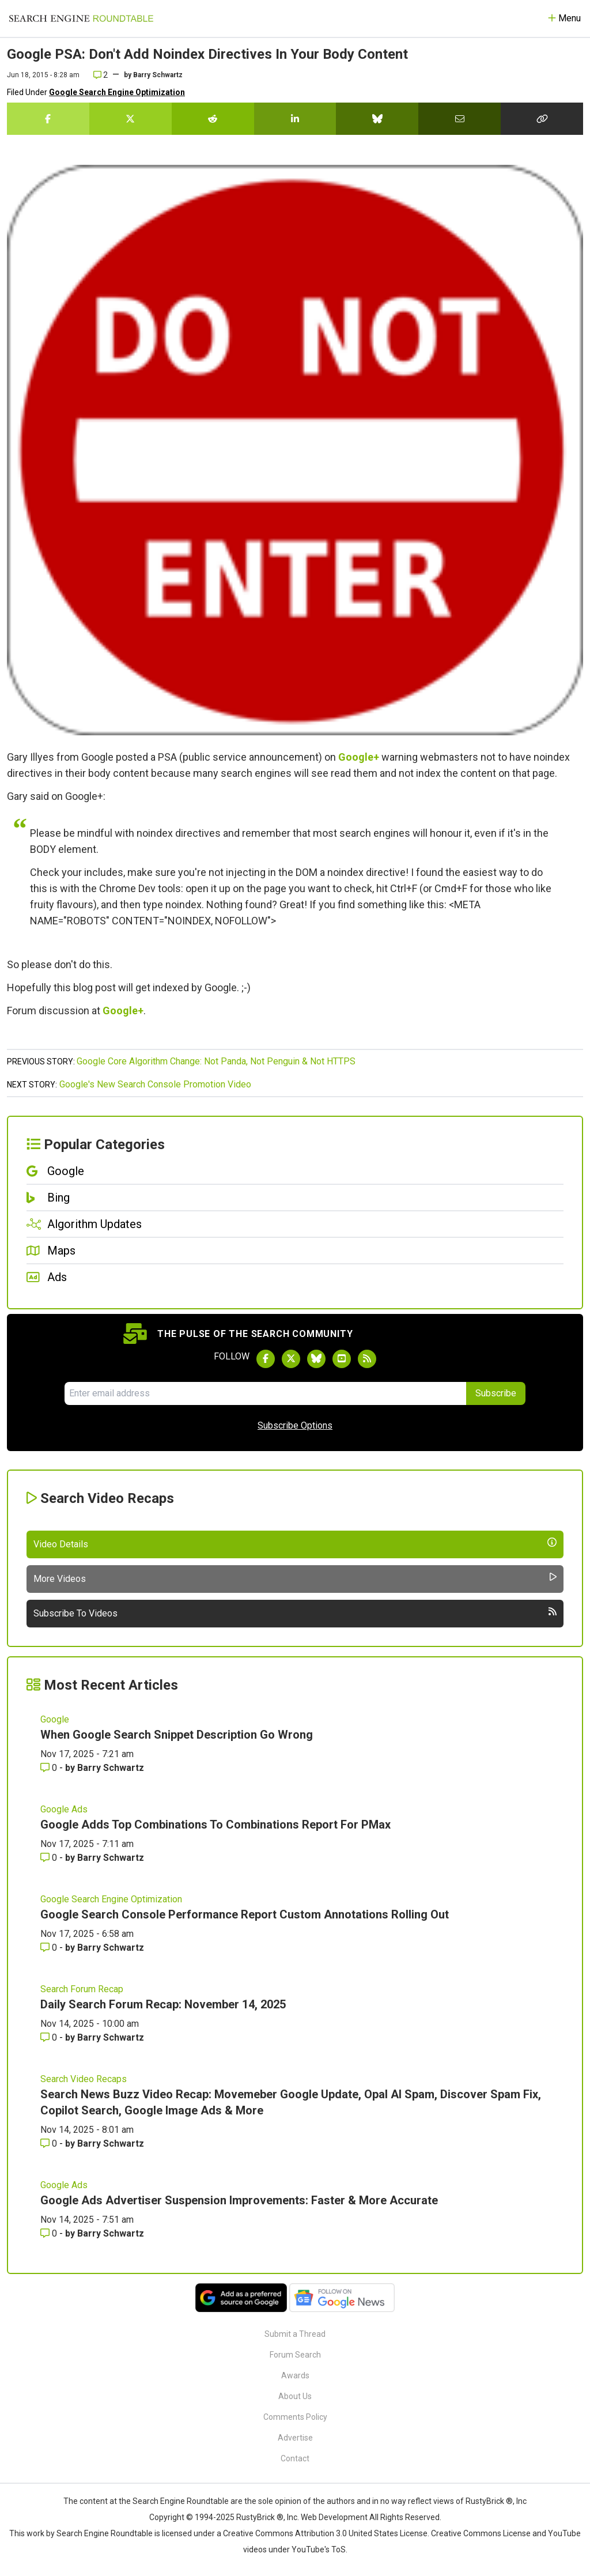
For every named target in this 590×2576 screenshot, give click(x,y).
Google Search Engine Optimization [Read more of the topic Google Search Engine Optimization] (111, 1899)
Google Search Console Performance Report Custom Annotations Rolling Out (244, 1914)
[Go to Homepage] (81, 18)
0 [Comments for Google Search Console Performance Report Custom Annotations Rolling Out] (49, 1947)
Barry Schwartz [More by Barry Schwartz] (110, 1767)
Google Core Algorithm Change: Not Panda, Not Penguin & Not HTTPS (216, 1061)
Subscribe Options (295, 1425)
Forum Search (295, 2354)
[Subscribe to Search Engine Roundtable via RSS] (367, 1359)
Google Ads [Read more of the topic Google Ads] (64, 1809)
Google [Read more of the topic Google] (54, 1719)
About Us (295, 2396)
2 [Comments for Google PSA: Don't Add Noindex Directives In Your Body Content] (100, 75)
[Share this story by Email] (459, 119)
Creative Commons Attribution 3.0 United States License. (326, 2533)
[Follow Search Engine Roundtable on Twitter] (291, 1359)
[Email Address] (265, 1393)
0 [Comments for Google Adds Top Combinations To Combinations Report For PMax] (49, 1857)
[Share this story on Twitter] (130, 119)
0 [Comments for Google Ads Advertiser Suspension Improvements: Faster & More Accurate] (49, 2233)
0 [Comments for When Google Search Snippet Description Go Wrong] (49, 1767)
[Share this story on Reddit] (213, 119)
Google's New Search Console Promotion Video (155, 1084)
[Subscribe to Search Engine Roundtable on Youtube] (341, 1359)
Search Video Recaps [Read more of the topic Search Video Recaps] (83, 2078)
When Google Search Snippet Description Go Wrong (176, 1735)
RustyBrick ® (259, 2517)
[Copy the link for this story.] (542, 119)
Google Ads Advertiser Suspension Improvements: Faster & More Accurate (239, 2200)
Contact (295, 2458)
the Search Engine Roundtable (174, 2501)
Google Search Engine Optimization (117, 92)
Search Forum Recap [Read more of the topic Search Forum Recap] (81, 1989)
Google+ (358, 757)
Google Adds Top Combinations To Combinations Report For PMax (215, 1824)
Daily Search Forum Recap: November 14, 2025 (163, 2004)
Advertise (295, 2437)
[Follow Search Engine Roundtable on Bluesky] (316, 1359)
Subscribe (495, 1393)
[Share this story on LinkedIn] (295, 119)
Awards (295, 2375)
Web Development (334, 2517)
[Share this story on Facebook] (48, 119)
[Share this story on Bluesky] (377, 119)
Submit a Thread (295, 2334)
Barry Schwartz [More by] (158, 75)
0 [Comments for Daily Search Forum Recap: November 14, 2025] (49, 2037)
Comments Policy (295, 2417)
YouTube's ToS (319, 2549)
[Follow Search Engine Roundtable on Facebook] (265, 1359)
